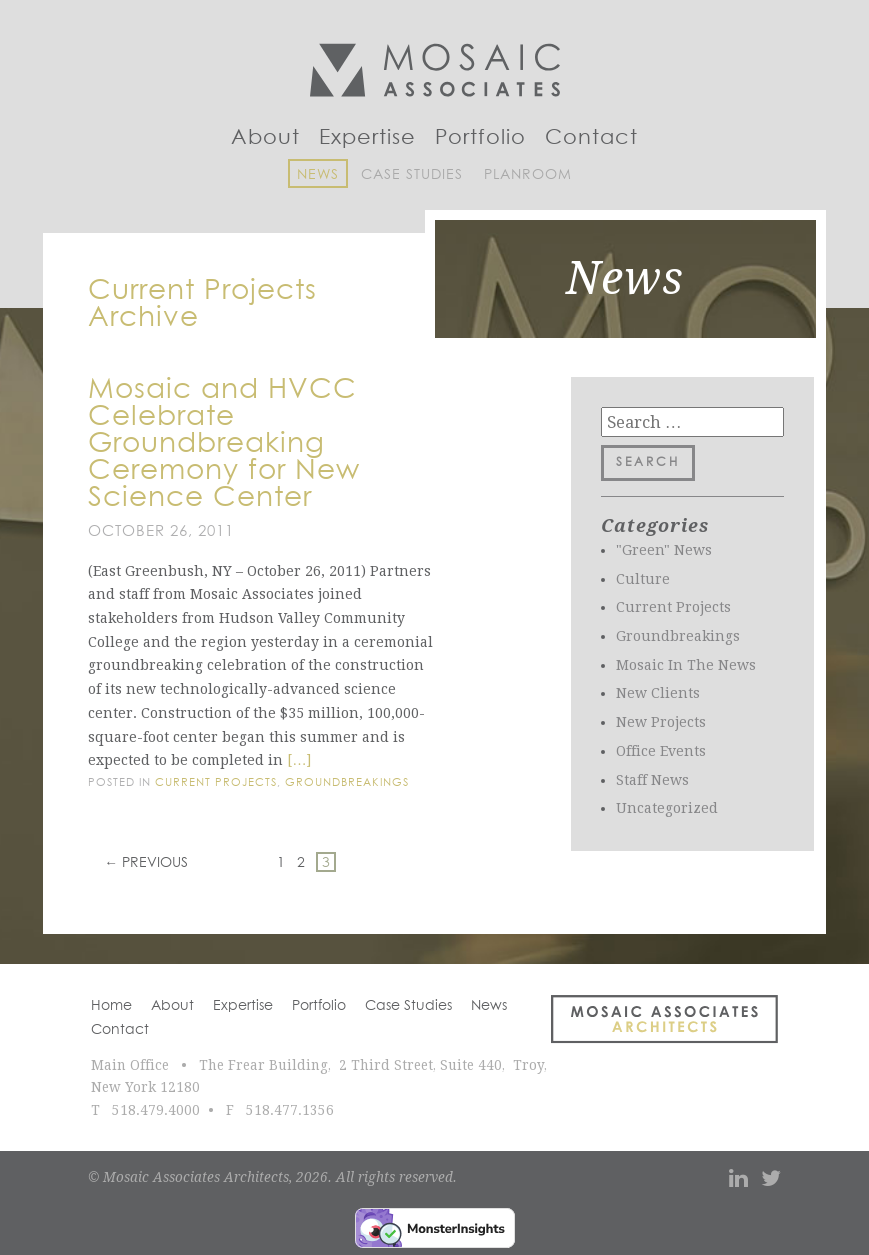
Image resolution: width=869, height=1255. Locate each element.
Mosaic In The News (686, 665)
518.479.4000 (156, 1110)
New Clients (658, 693)
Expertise (367, 138)
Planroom (528, 175)
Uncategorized (667, 808)
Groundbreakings (347, 782)
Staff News (652, 780)
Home (111, 1006)
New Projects (661, 722)
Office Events (661, 751)
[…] (299, 760)
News (318, 175)
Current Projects (216, 782)
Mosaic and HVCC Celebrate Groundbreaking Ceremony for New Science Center (224, 444)
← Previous (146, 863)
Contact (591, 138)
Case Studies (412, 175)
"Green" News (664, 550)
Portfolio (480, 138)
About (265, 138)
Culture (643, 579)
